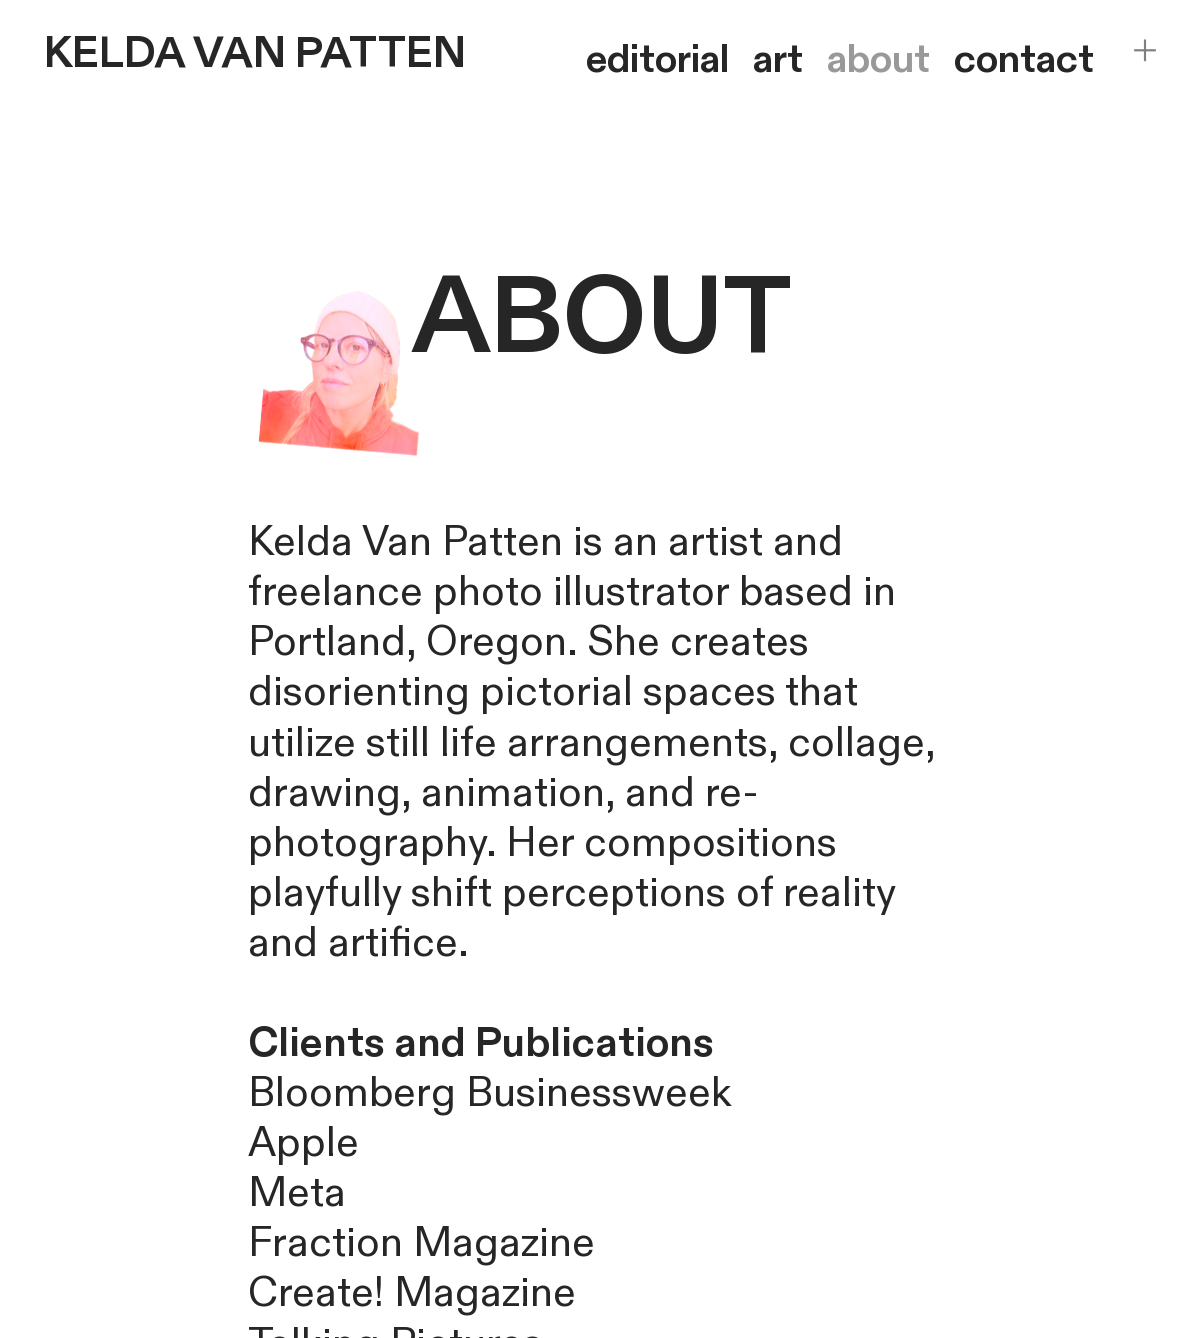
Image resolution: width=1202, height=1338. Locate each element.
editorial (657, 59)
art (778, 59)
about (878, 59)
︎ (1145, 50)
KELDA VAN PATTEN (255, 54)
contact (1024, 59)
